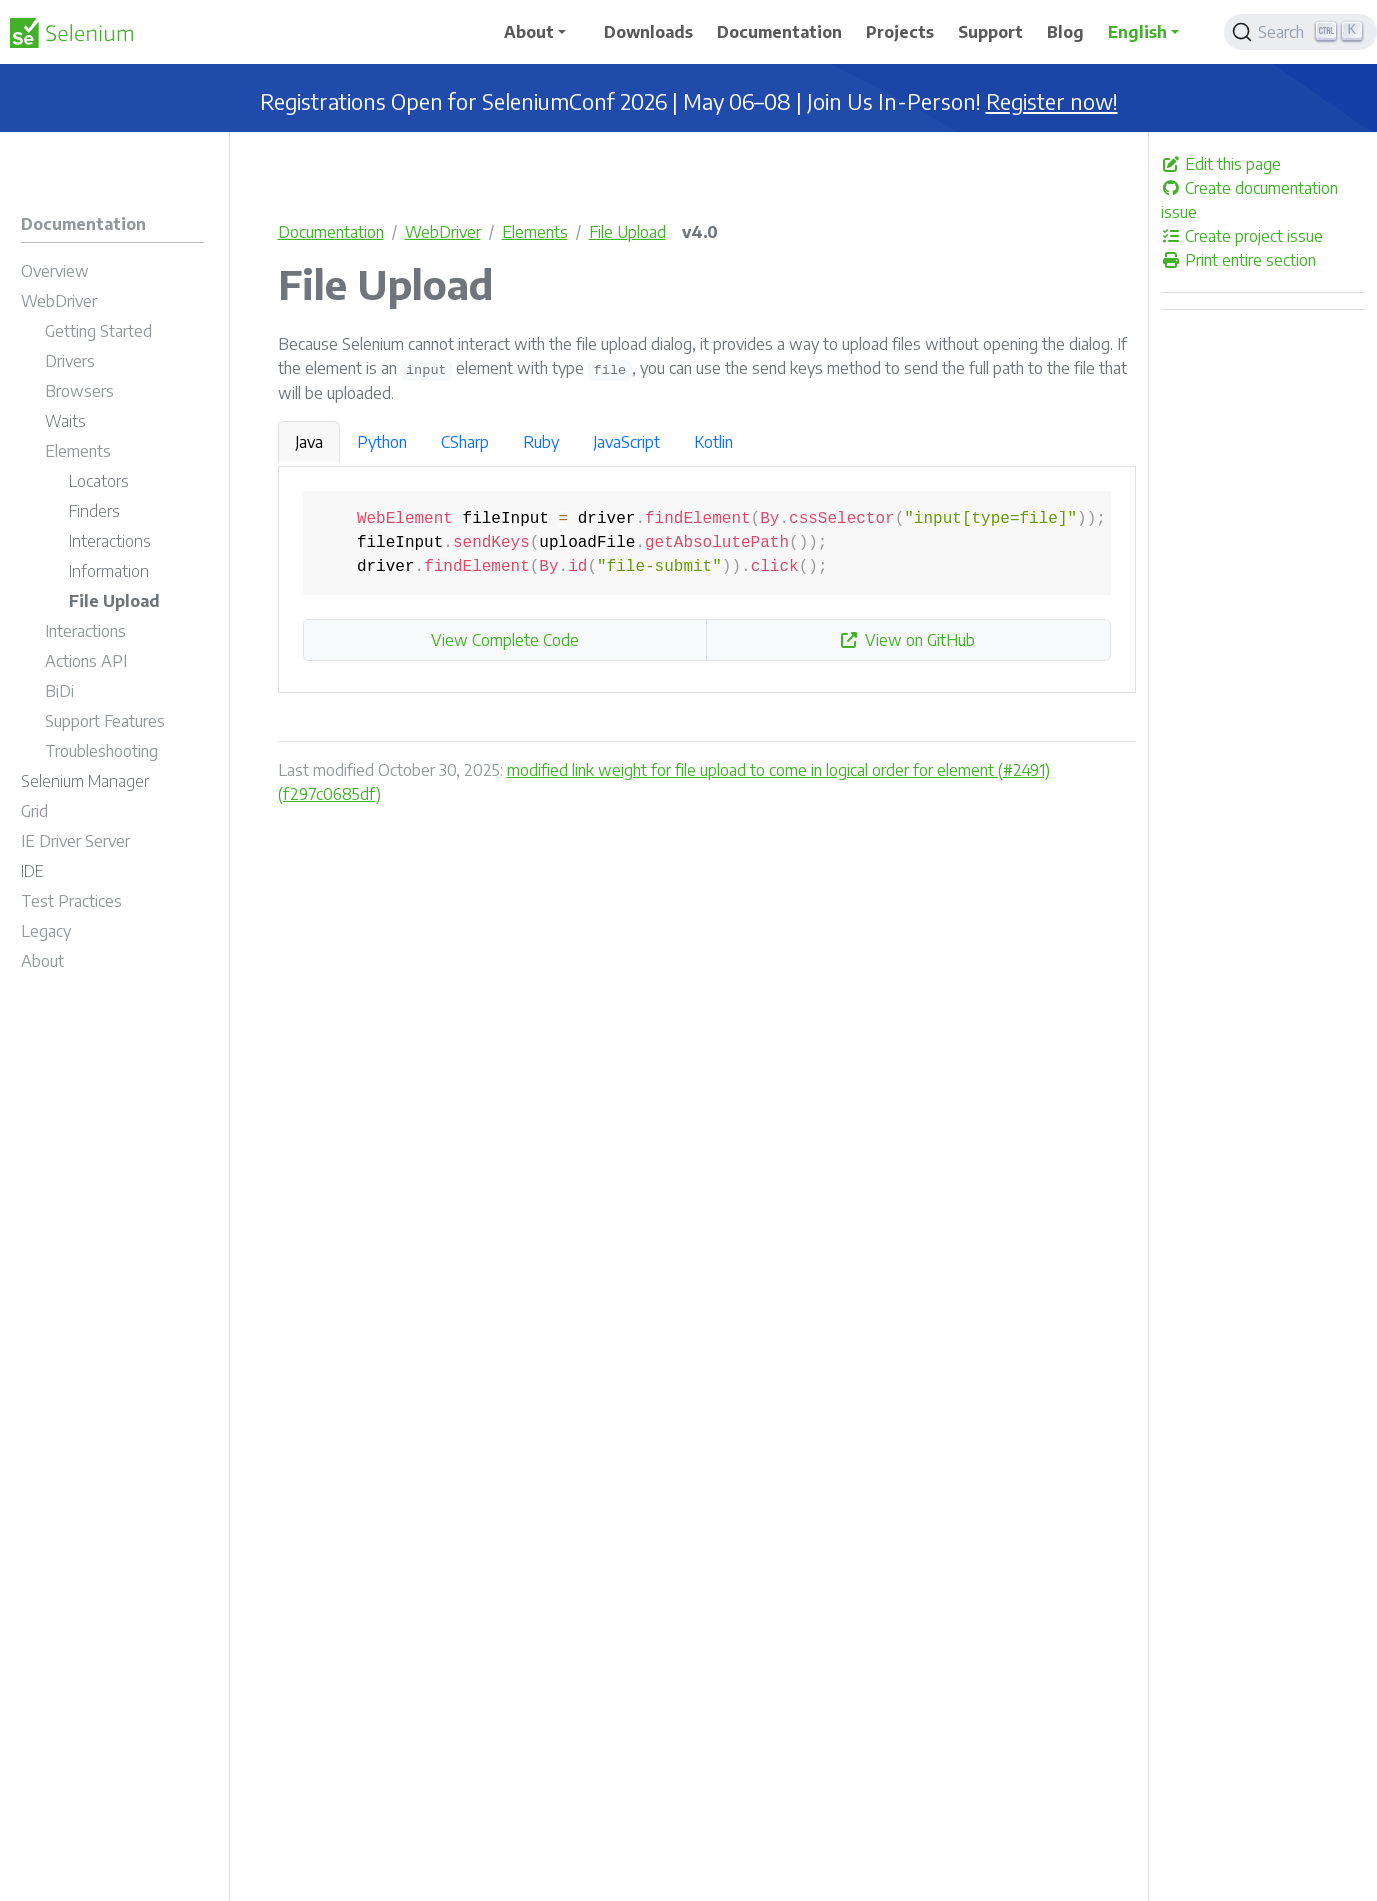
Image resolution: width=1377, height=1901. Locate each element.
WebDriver (443, 232)
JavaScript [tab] (626, 442)
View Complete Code (505, 640)
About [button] (529, 32)
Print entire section (1238, 260)
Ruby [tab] (541, 442)
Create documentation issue (1249, 200)
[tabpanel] (707, 580)
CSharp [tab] (465, 442)
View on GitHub (908, 640)
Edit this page (1221, 164)
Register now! (1052, 101)
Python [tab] (382, 442)
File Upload (627, 232)
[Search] (1300, 32)
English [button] (1137, 32)
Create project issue (1242, 236)
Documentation (331, 232)
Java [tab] (309, 442)
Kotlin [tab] (713, 442)
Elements (535, 232)
